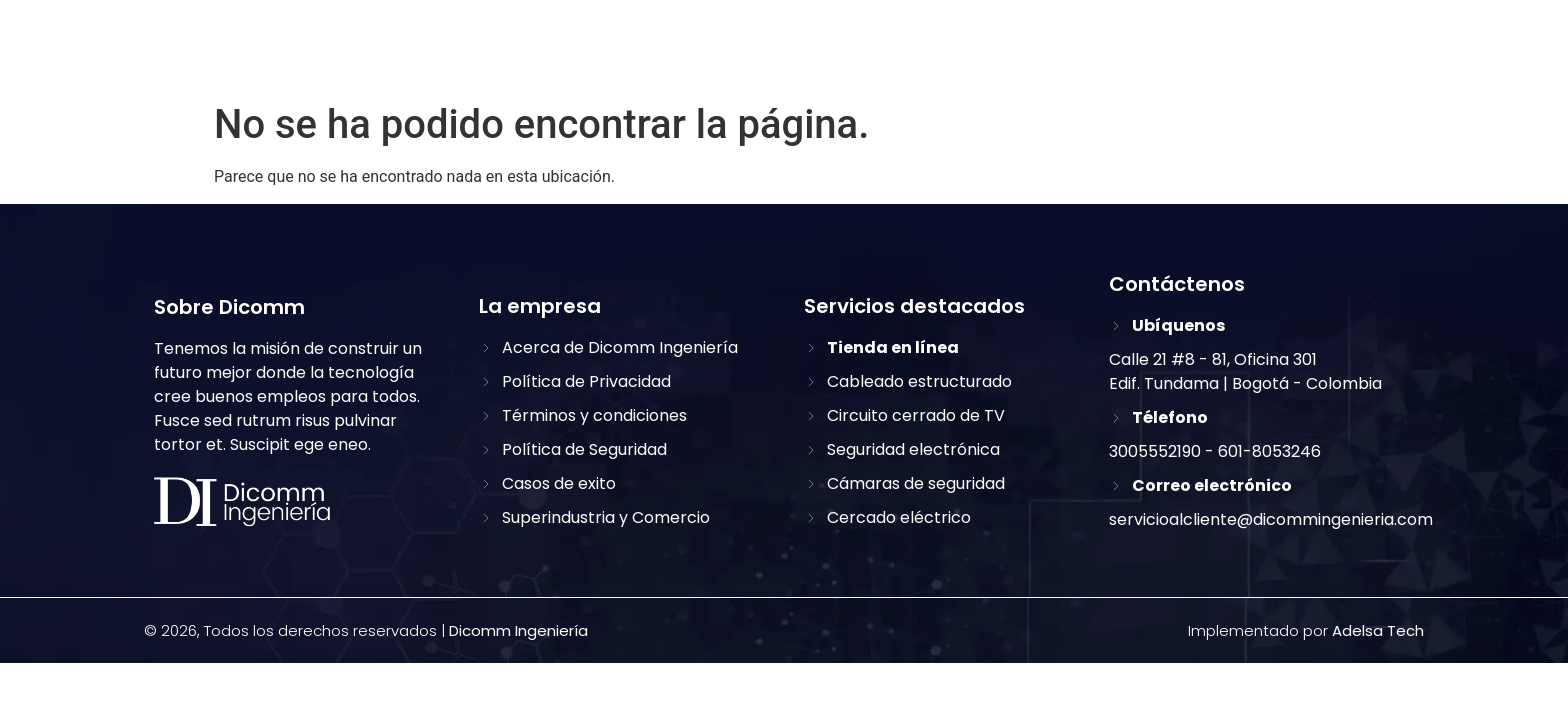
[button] (1407, 48)
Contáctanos (1289, 49)
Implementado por (1306, 630)
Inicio (718, 49)
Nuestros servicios (1016, 49)
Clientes (1163, 49)
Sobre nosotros (838, 49)
